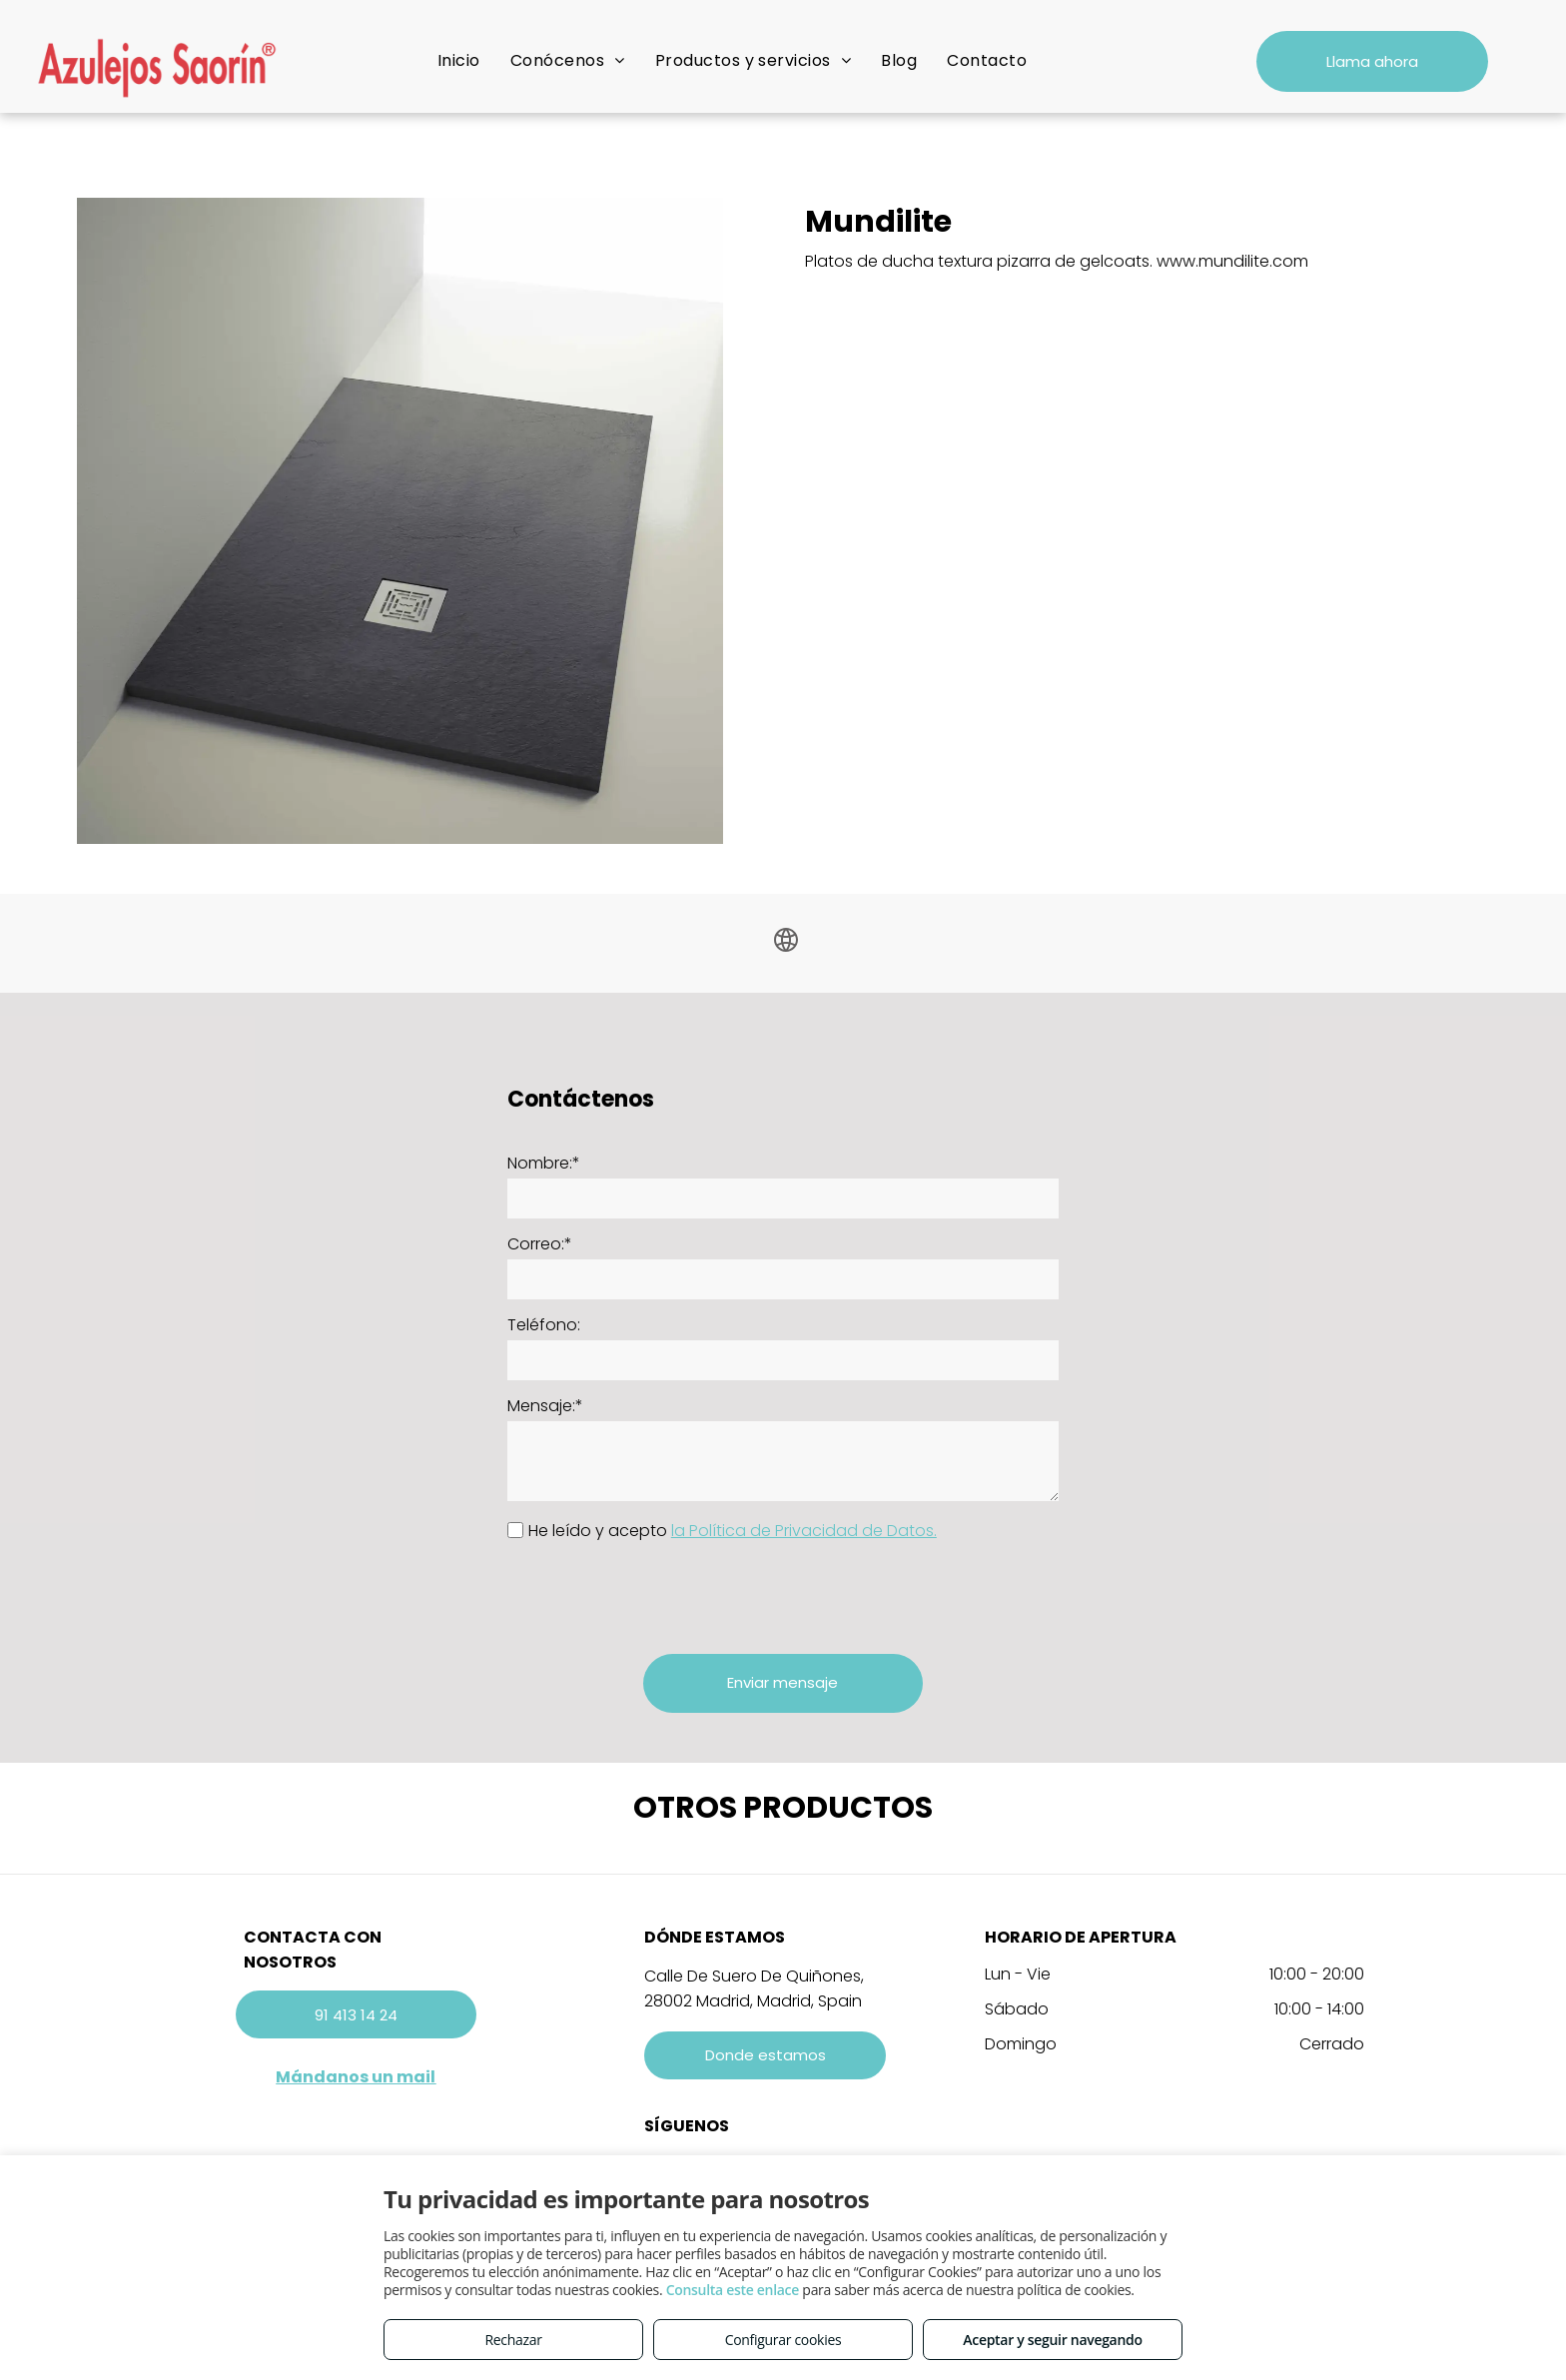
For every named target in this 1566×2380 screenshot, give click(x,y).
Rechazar (512, 2339)
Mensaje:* (545, 1405)
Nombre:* (543, 1163)
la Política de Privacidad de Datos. (804, 1530)
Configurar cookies (783, 2339)
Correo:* (539, 1243)
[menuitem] (458, 60)
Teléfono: (543, 1324)
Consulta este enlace (732, 2289)
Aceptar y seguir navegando (1052, 2339)
